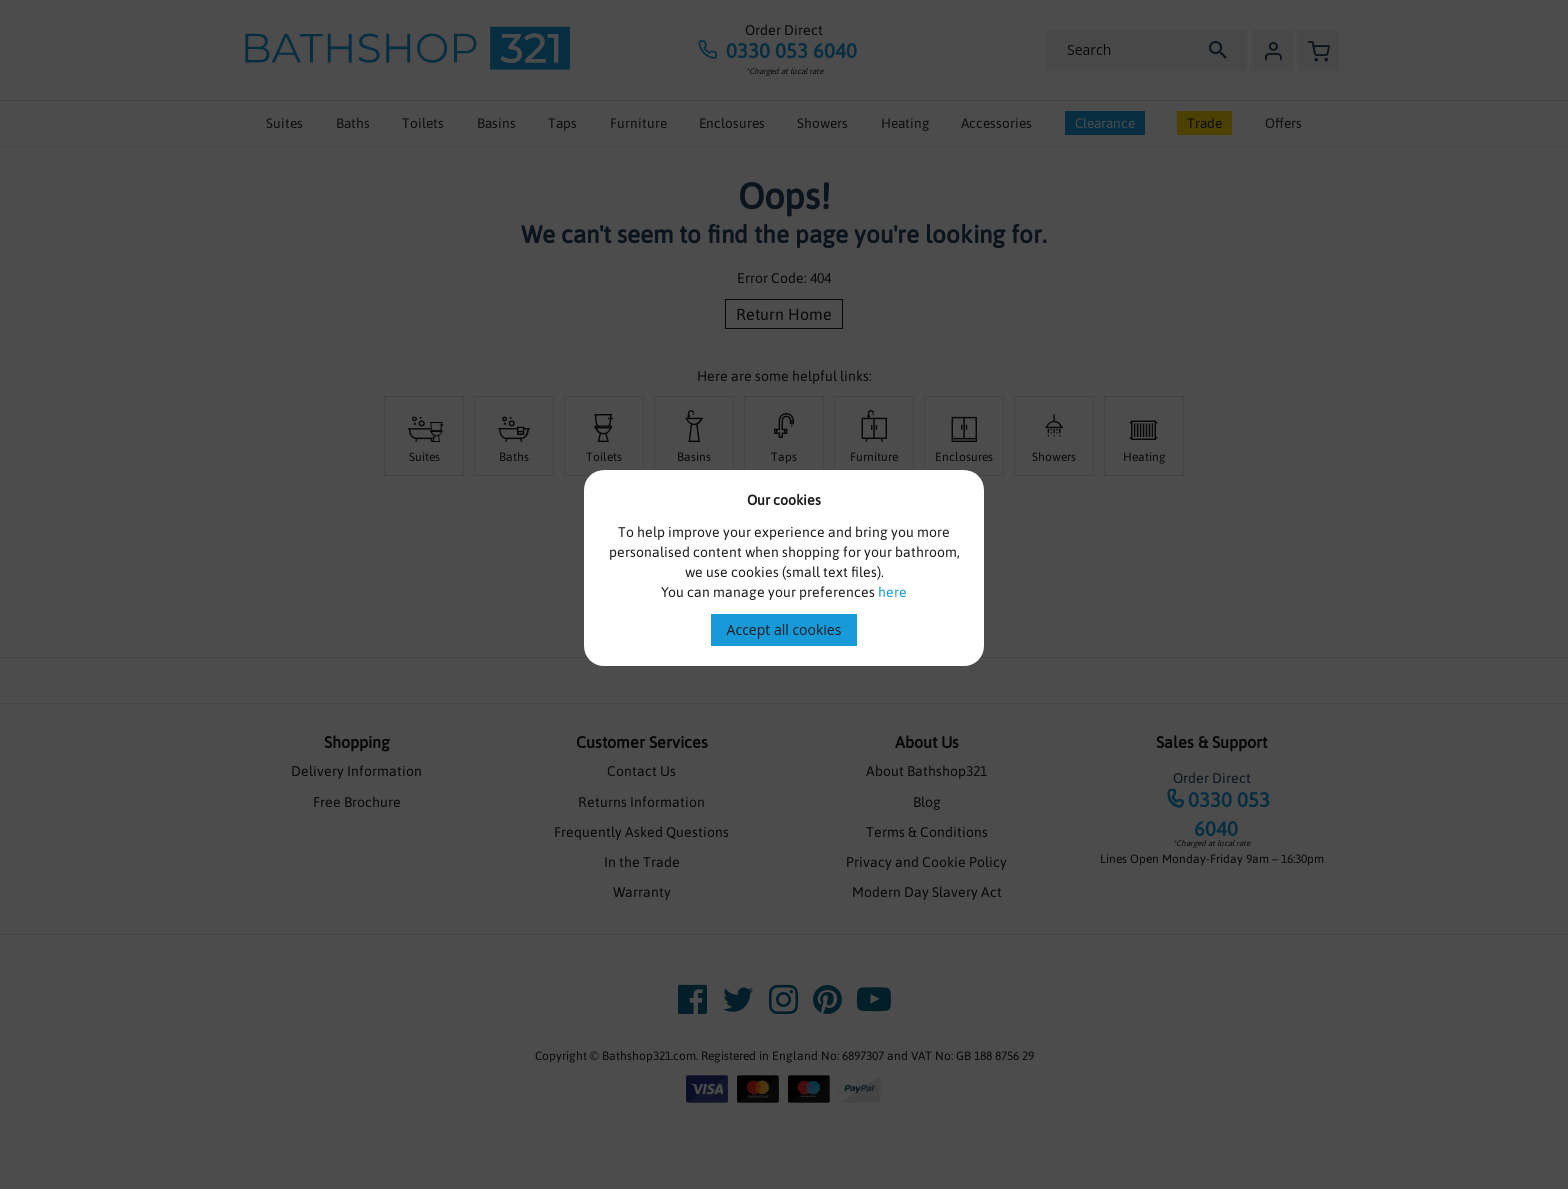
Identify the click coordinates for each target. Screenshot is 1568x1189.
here (892, 592)
